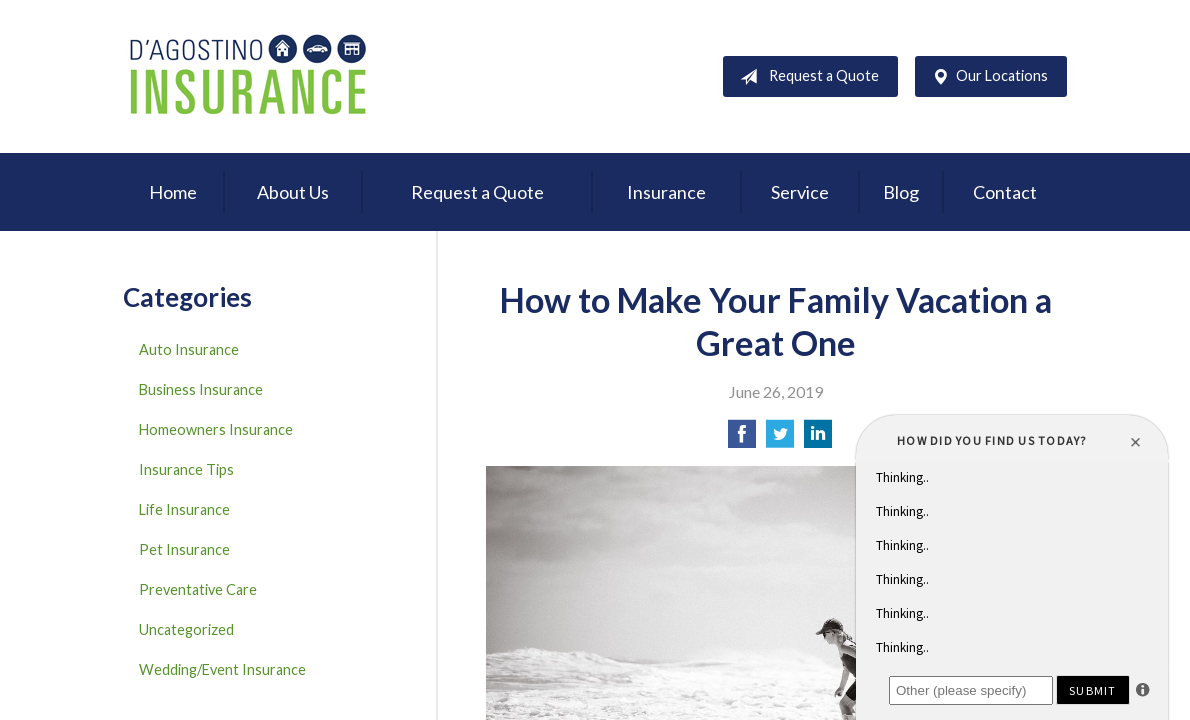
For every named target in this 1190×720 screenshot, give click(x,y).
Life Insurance (184, 509)
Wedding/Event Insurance (222, 669)
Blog (901, 192)
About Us (293, 192)
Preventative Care (198, 589)
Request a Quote (805, 77)
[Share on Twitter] (780, 439)
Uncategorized (186, 629)
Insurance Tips (186, 469)
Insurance (666, 192)
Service (800, 192)
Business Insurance (201, 389)
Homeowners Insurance (216, 429)
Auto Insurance (189, 349)
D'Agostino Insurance (248, 76)
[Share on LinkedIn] (818, 439)
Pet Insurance (184, 549)
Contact (1005, 192)
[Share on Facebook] (742, 439)
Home (173, 192)
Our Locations (986, 77)
